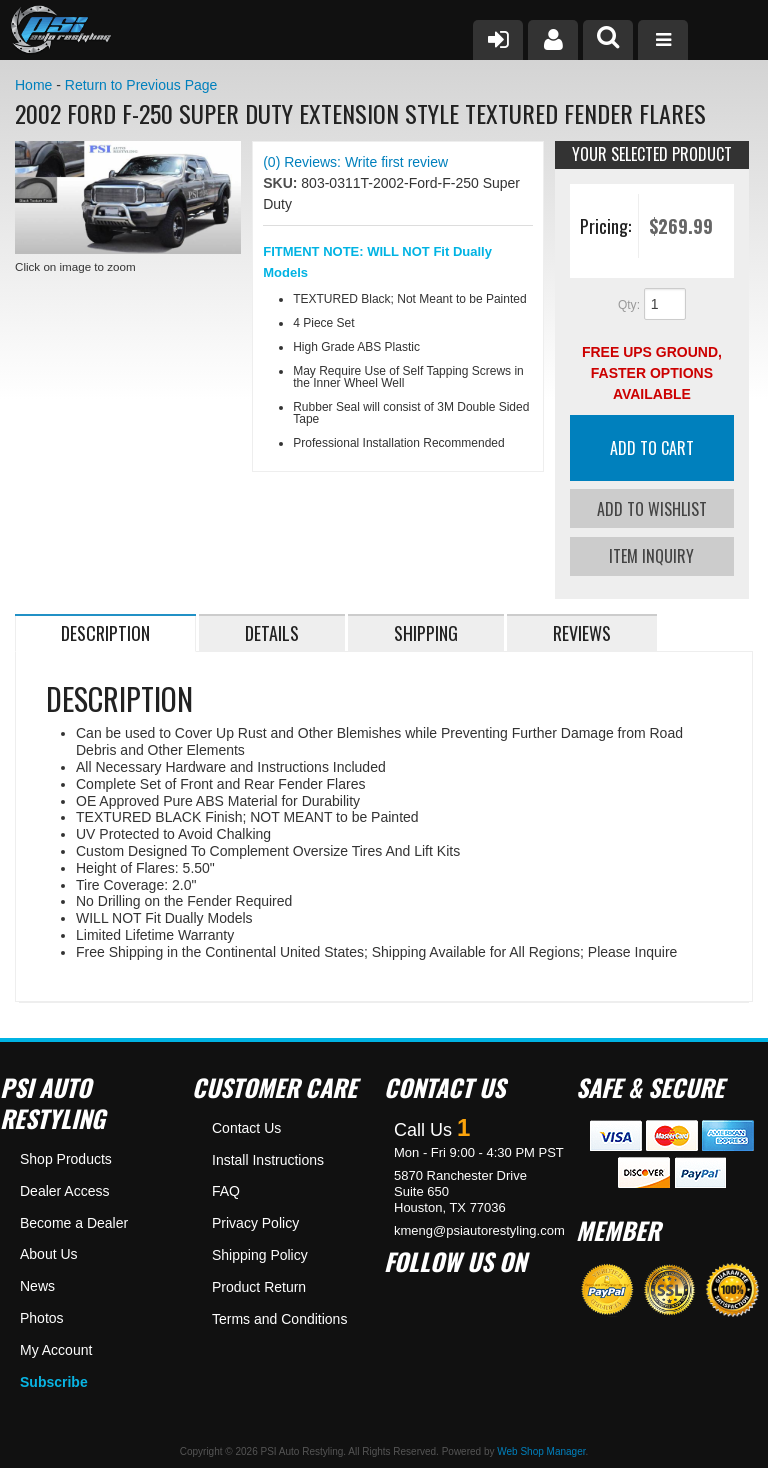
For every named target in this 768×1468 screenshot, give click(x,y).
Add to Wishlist (652, 509)
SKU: (282, 183)
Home (33, 85)
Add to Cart (652, 448)
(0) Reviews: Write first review (355, 162)
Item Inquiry (651, 555)
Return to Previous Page (141, 85)
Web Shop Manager (541, 1450)
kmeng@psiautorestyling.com (479, 1228)
